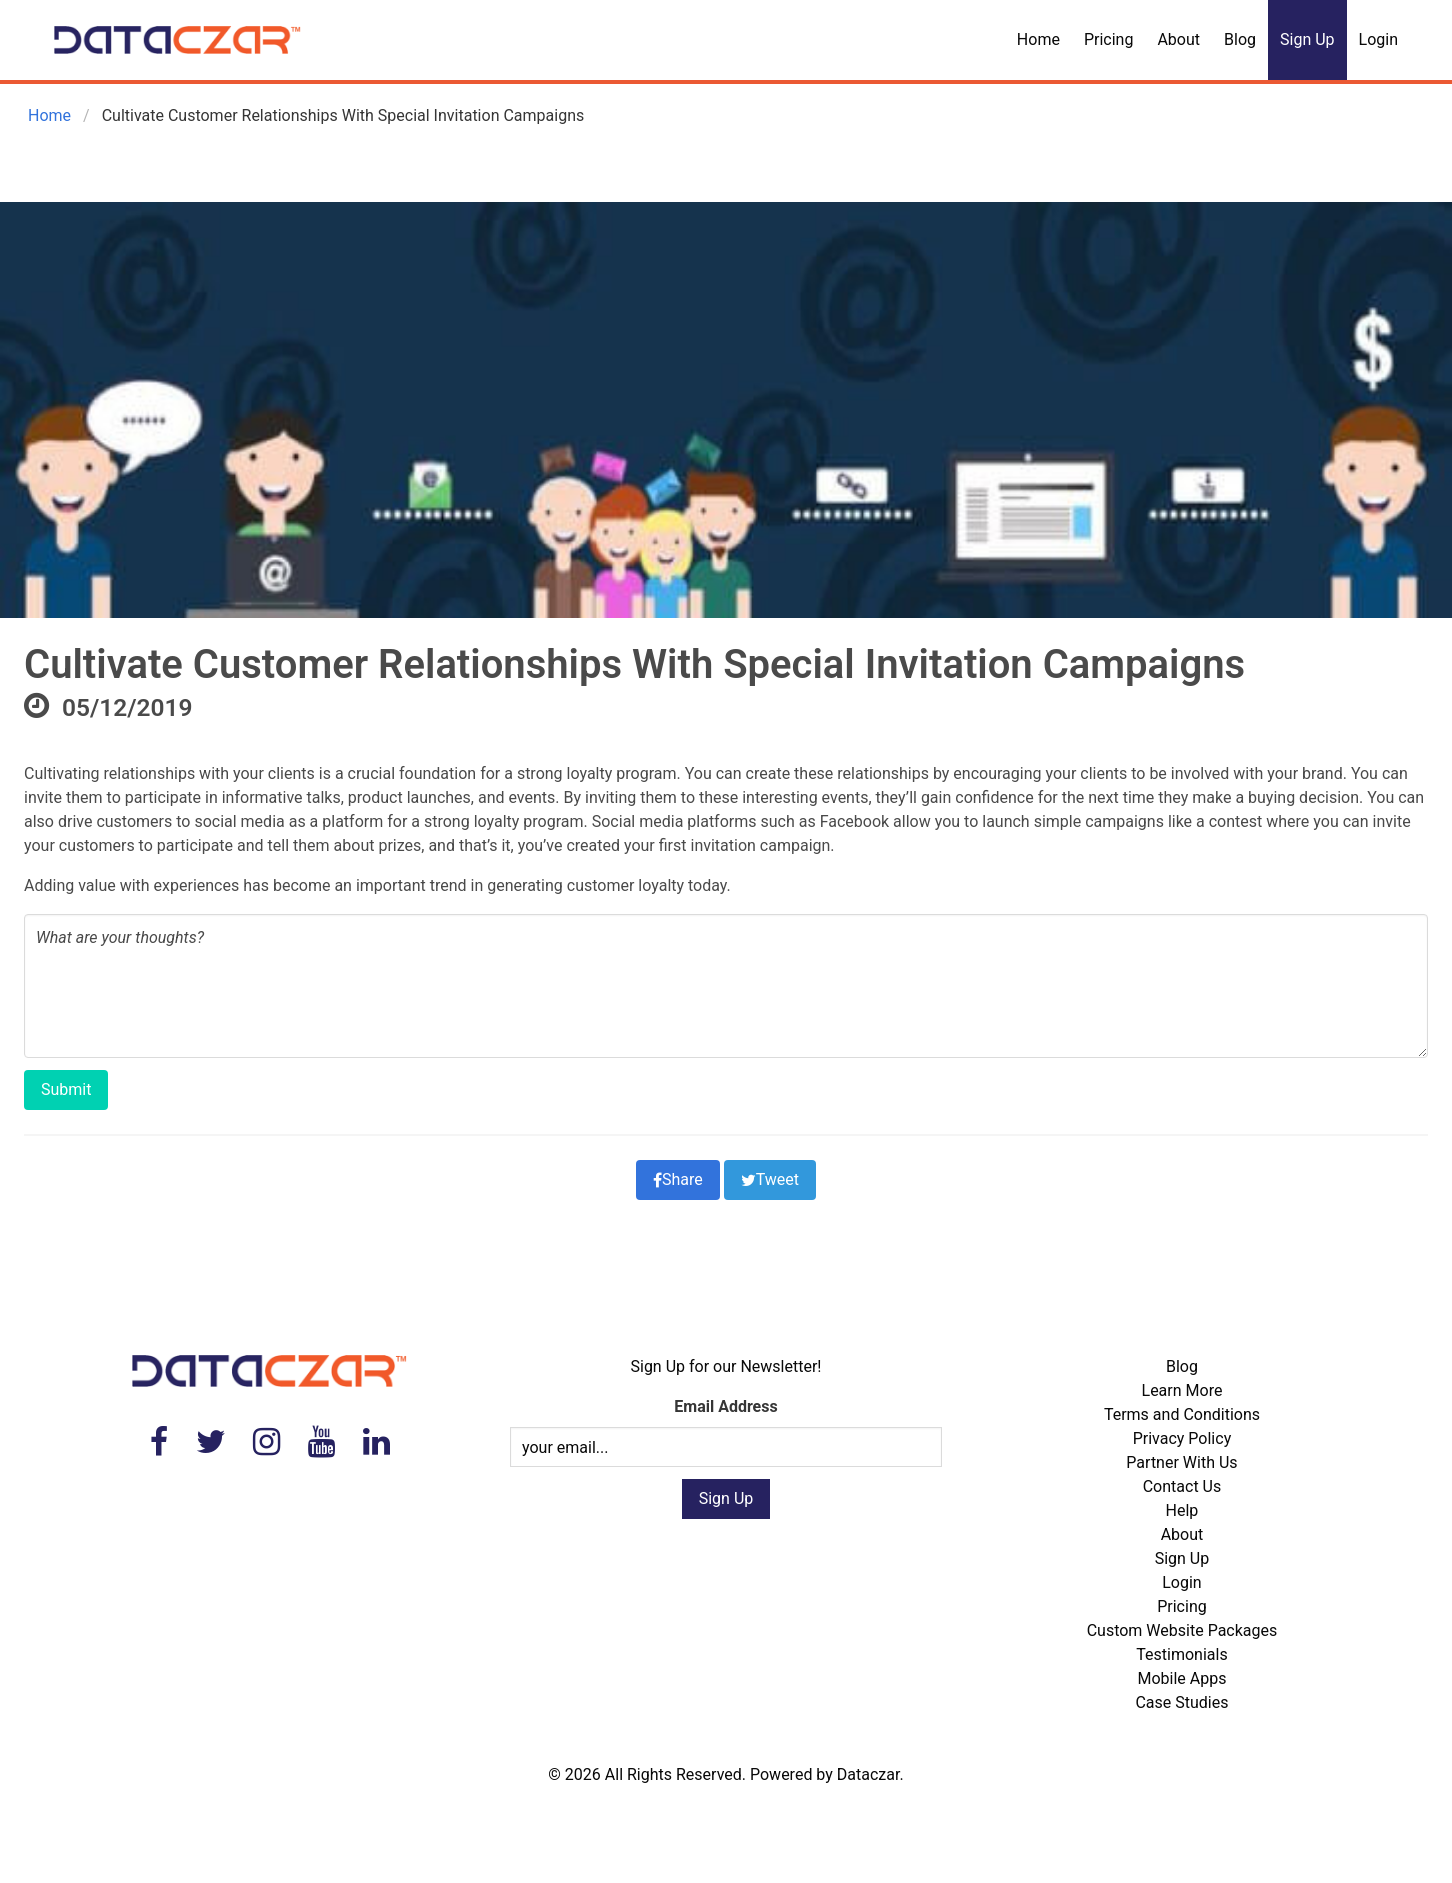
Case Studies (1181, 1702)
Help (1182, 1510)
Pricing (1109, 39)
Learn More (1182, 1390)
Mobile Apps (1181, 1678)
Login (1378, 39)
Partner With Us (1181, 1462)
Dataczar (868, 1774)
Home (1038, 39)
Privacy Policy (1182, 1438)
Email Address (725, 1406)
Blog (1240, 39)
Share (678, 1179)
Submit (66, 1089)
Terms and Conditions (1182, 1414)
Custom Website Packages (1182, 1630)
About (1178, 39)
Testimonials (1181, 1654)
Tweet (770, 1179)
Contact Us (1182, 1486)
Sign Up (1307, 39)
